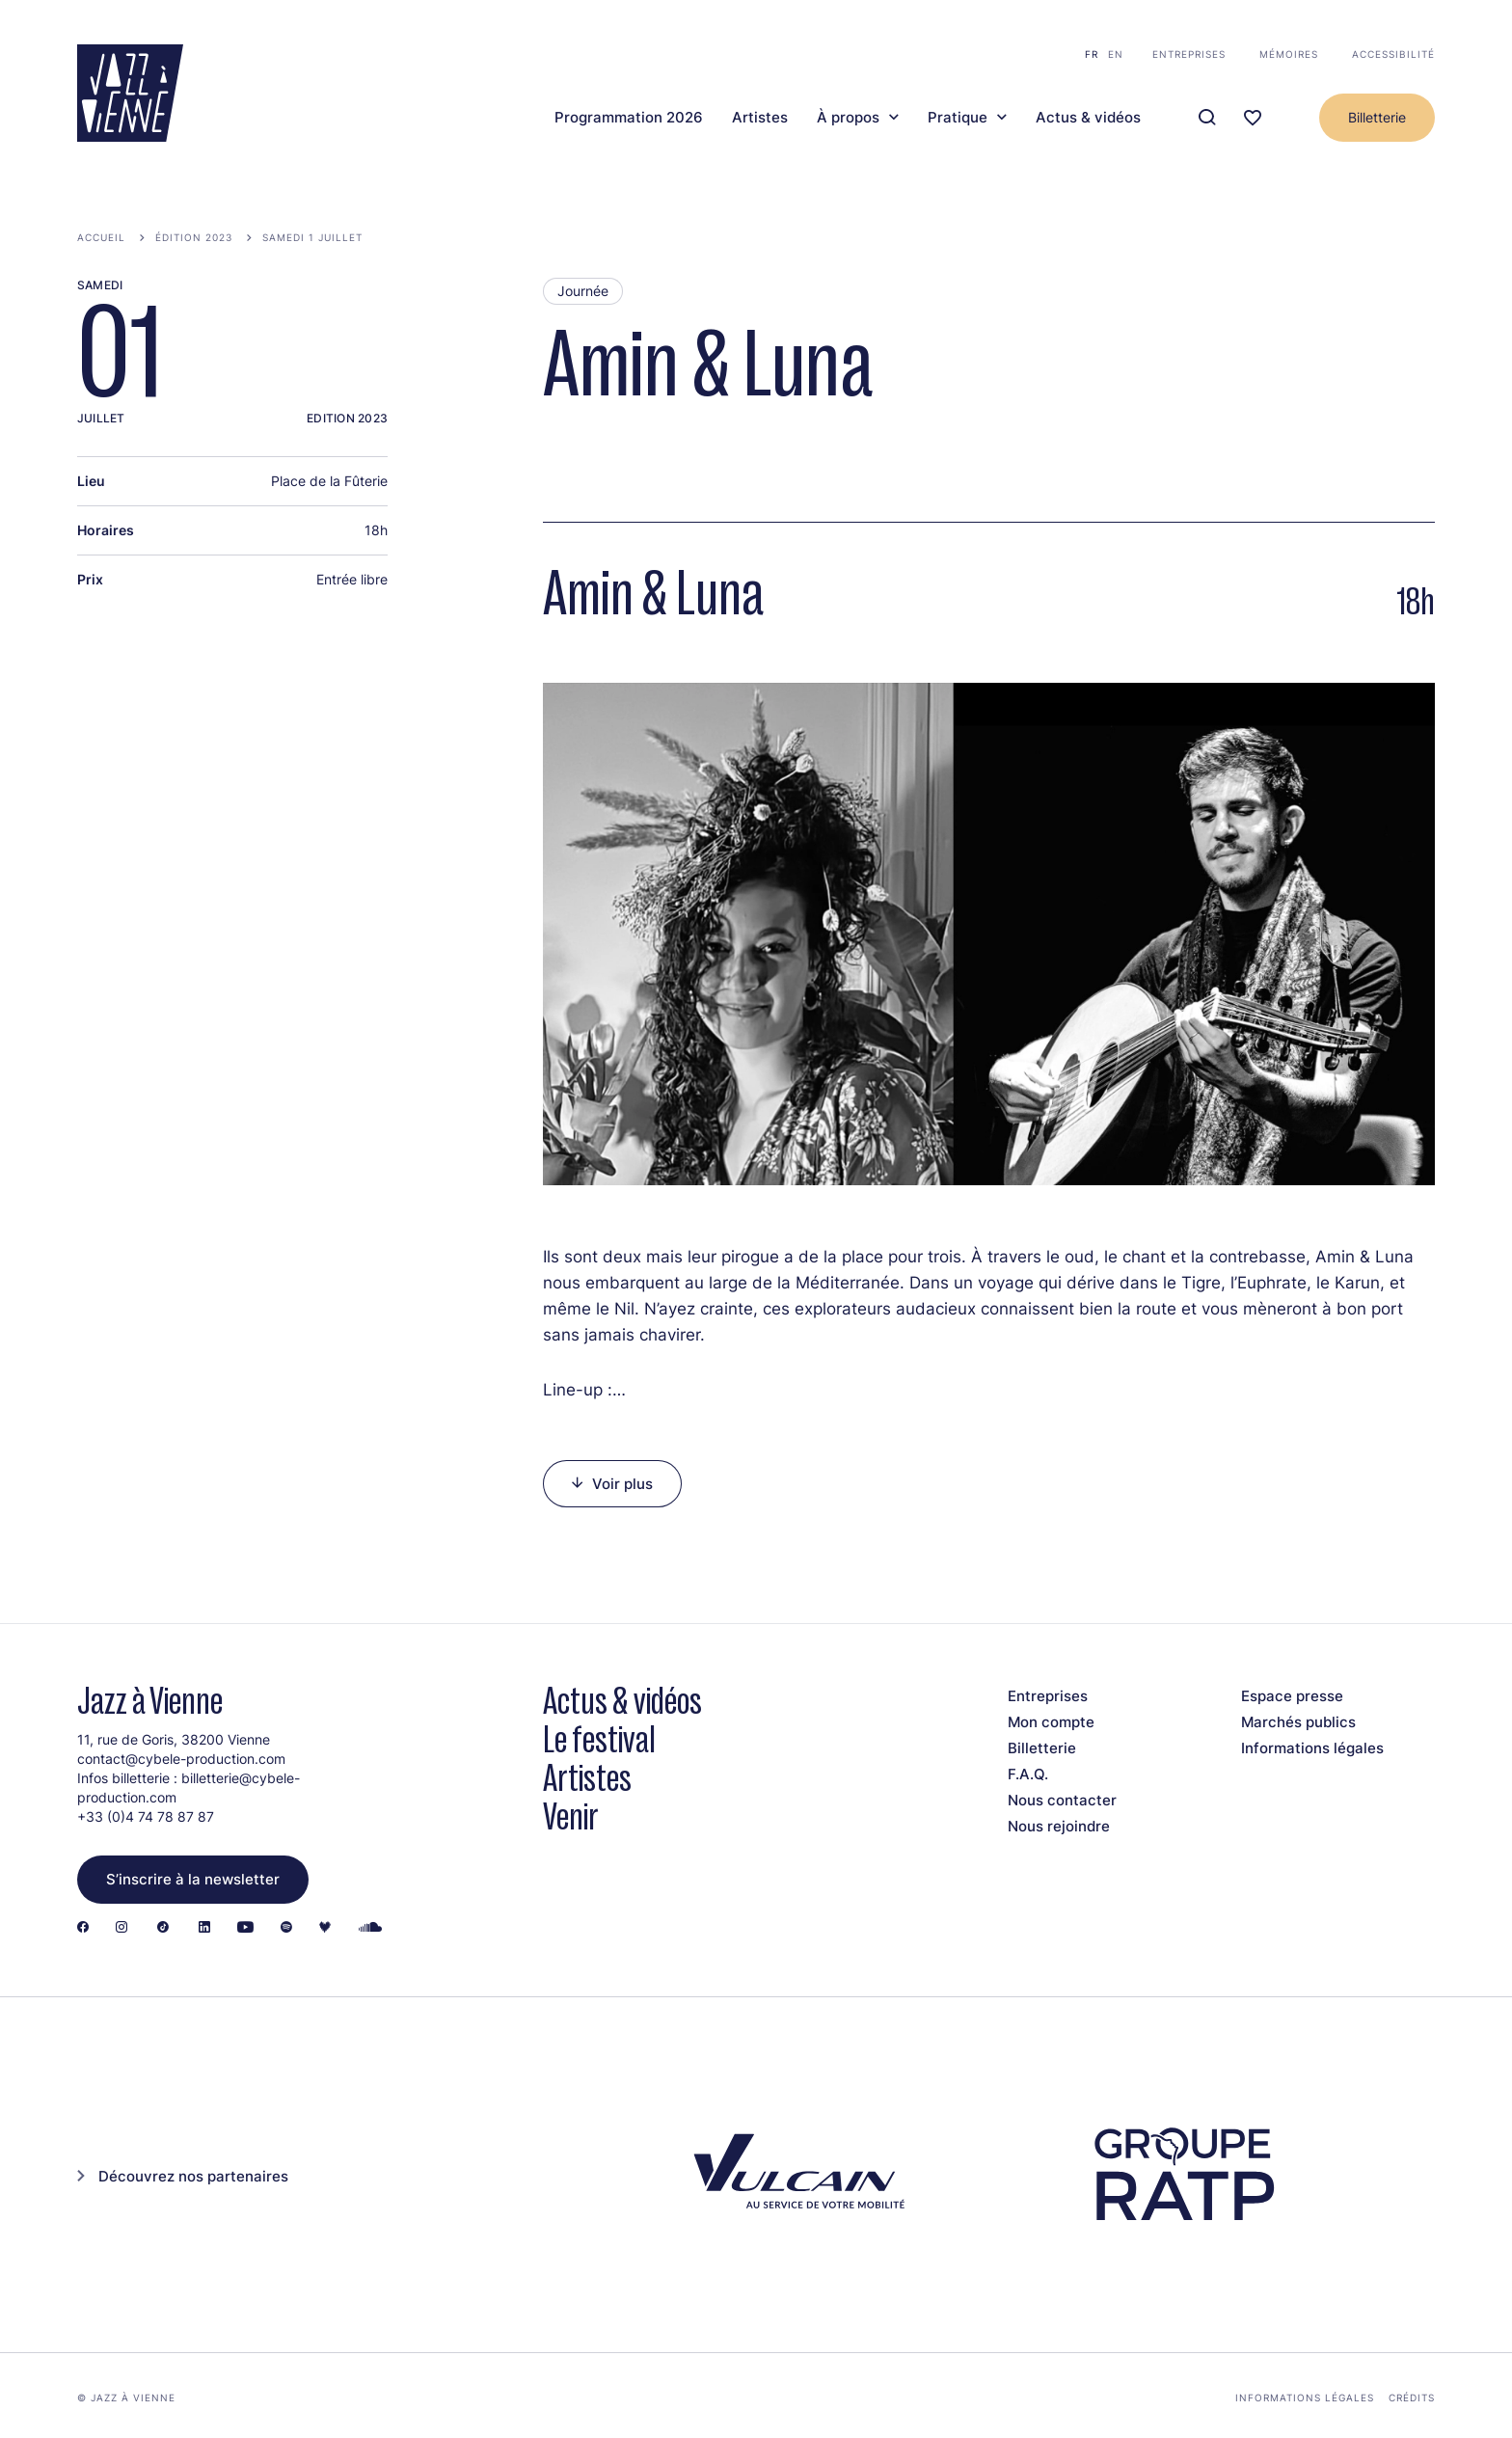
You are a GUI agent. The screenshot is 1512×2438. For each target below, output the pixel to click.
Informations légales (1312, 1748)
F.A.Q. (1028, 1774)
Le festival (599, 1739)
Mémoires (1288, 54)
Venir (571, 1816)
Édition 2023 (193, 237)
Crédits (1412, 2397)
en (1115, 54)
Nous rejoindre (1059, 1826)
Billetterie (1377, 117)
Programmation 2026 (628, 117)
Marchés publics (1298, 1722)
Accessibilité (1393, 54)
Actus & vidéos (1088, 117)
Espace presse (1292, 1696)
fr (1091, 54)
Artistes (760, 117)
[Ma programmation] (1252, 118)
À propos (848, 117)
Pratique (957, 117)
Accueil (101, 237)
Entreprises (1189, 54)
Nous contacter (1062, 1800)
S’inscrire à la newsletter (193, 1879)
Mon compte (1051, 1722)
